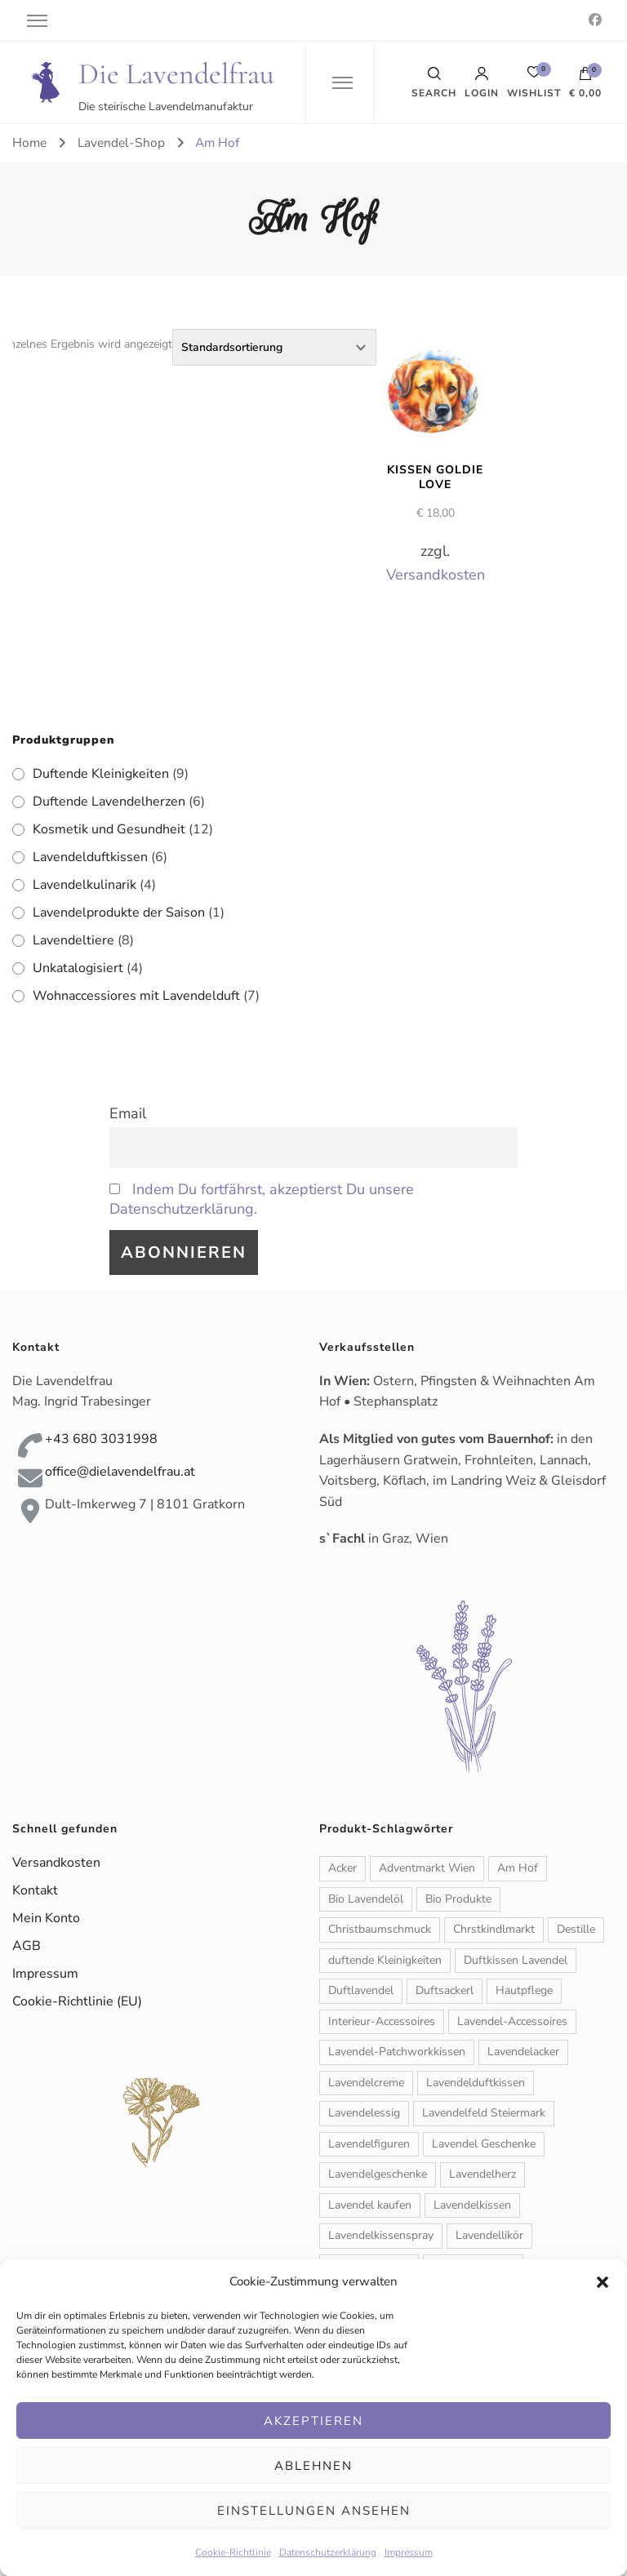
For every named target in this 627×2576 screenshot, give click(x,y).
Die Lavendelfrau (176, 73)
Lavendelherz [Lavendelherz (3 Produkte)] (482, 2174)
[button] (602, 2282)
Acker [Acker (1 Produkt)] (342, 1868)
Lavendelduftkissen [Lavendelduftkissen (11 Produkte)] (475, 2082)
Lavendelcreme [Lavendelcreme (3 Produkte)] (366, 2082)
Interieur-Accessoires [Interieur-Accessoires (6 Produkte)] (381, 2021)
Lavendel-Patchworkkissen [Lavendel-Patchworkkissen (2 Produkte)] (396, 2051)
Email (127, 1113)
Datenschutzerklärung (327, 2552)
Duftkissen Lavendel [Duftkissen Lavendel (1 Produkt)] (515, 1960)
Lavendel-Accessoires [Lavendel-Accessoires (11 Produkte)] (512, 2021)
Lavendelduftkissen (90, 857)
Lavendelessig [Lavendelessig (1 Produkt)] (364, 2113)
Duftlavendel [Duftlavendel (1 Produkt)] (361, 1990)
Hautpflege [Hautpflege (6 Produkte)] (524, 1990)
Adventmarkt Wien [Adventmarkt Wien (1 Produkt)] (427, 1868)
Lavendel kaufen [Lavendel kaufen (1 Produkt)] (369, 2205)
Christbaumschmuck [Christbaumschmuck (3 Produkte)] (379, 1929)
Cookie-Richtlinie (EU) (77, 2001)
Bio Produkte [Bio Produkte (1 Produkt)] (458, 1899)
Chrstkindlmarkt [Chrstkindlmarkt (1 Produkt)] (494, 1929)
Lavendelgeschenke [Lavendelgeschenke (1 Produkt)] (377, 2174)
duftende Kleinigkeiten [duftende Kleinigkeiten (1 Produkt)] (385, 1960)
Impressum (409, 2552)
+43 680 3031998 (101, 1439)
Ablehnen (313, 2466)
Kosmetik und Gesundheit (109, 829)
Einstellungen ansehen (314, 2511)
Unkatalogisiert (78, 968)
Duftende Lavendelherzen (109, 802)
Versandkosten (435, 574)
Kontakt (35, 1890)
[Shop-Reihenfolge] (274, 347)
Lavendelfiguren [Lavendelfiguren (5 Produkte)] (369, 2144)
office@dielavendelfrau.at (120, 1472)
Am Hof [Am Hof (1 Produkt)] (517, 1868)
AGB (26, 1946)
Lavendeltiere (73, 940)
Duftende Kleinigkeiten (101, 774)
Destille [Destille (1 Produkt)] (576, 1929)
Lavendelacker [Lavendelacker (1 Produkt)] (523, 2051)
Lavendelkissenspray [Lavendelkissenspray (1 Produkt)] (381, 2235)
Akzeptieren (313, 2421)
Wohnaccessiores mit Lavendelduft (136, 996)
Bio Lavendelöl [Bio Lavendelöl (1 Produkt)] (365, 1899)
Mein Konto (46, 1918)
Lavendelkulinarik (84, 885)
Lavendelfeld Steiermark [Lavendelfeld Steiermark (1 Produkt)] (483, 2113)
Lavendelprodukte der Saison (119, 913)
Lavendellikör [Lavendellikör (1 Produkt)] (489, 2235)
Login (482, 82)
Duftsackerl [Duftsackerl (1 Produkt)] (445, 1990)
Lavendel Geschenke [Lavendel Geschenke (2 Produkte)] (484, 2144)
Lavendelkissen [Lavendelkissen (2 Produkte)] (472, 2205)
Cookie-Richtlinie (233, 2552)
